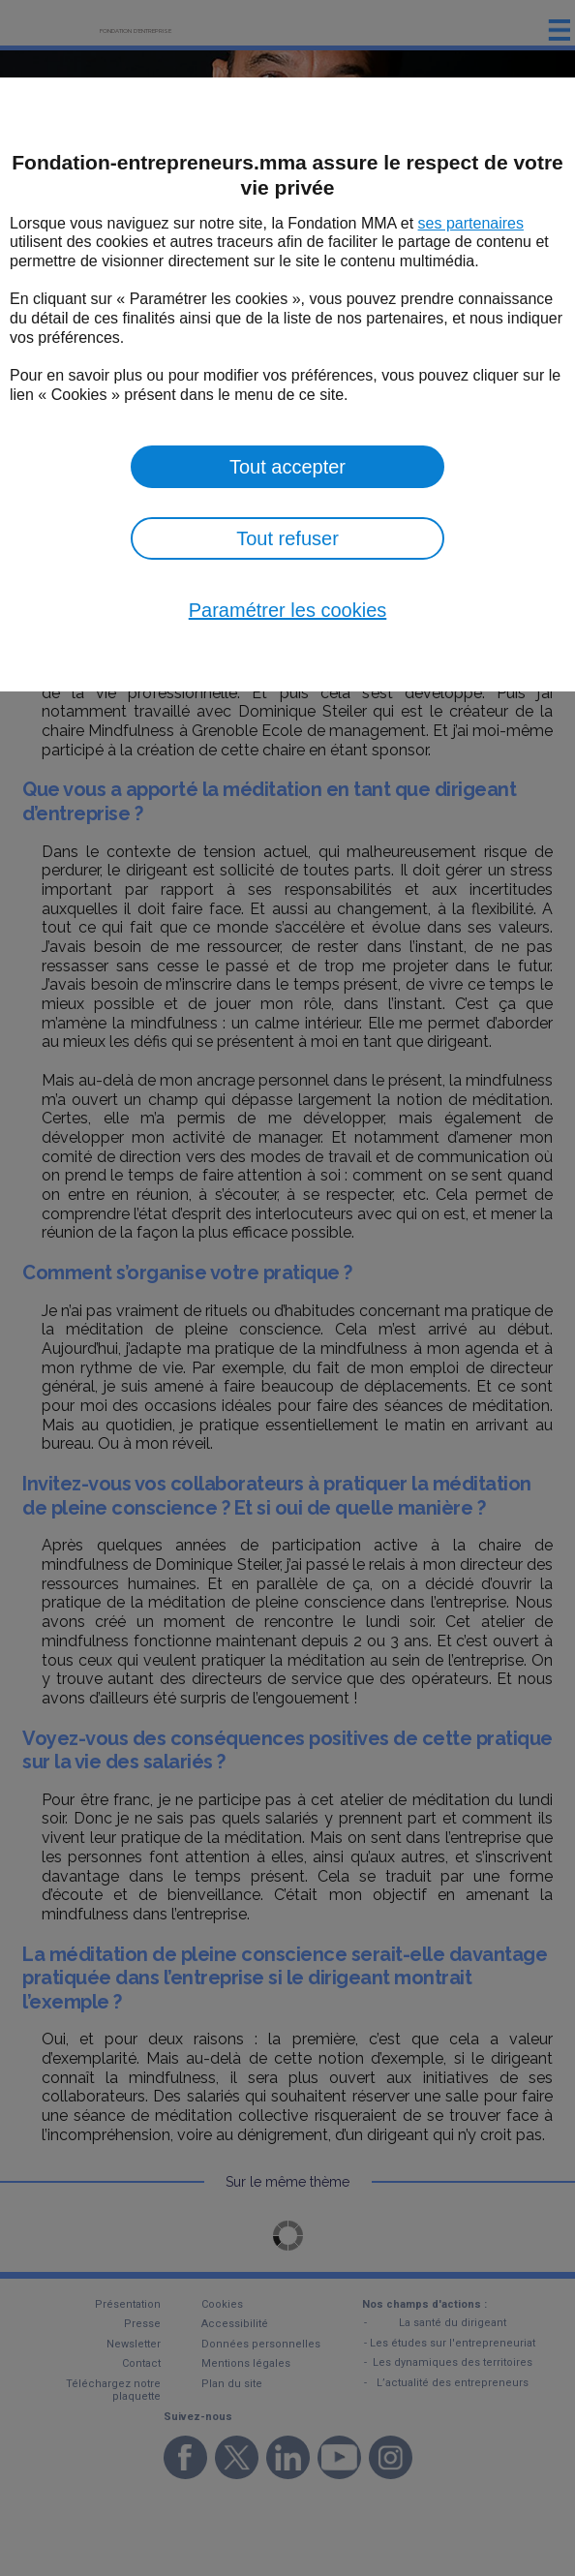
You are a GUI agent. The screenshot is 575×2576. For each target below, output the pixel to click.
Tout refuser (287, 538)
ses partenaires (471, 223)
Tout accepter (287, 466)
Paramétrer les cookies (288, 610)
